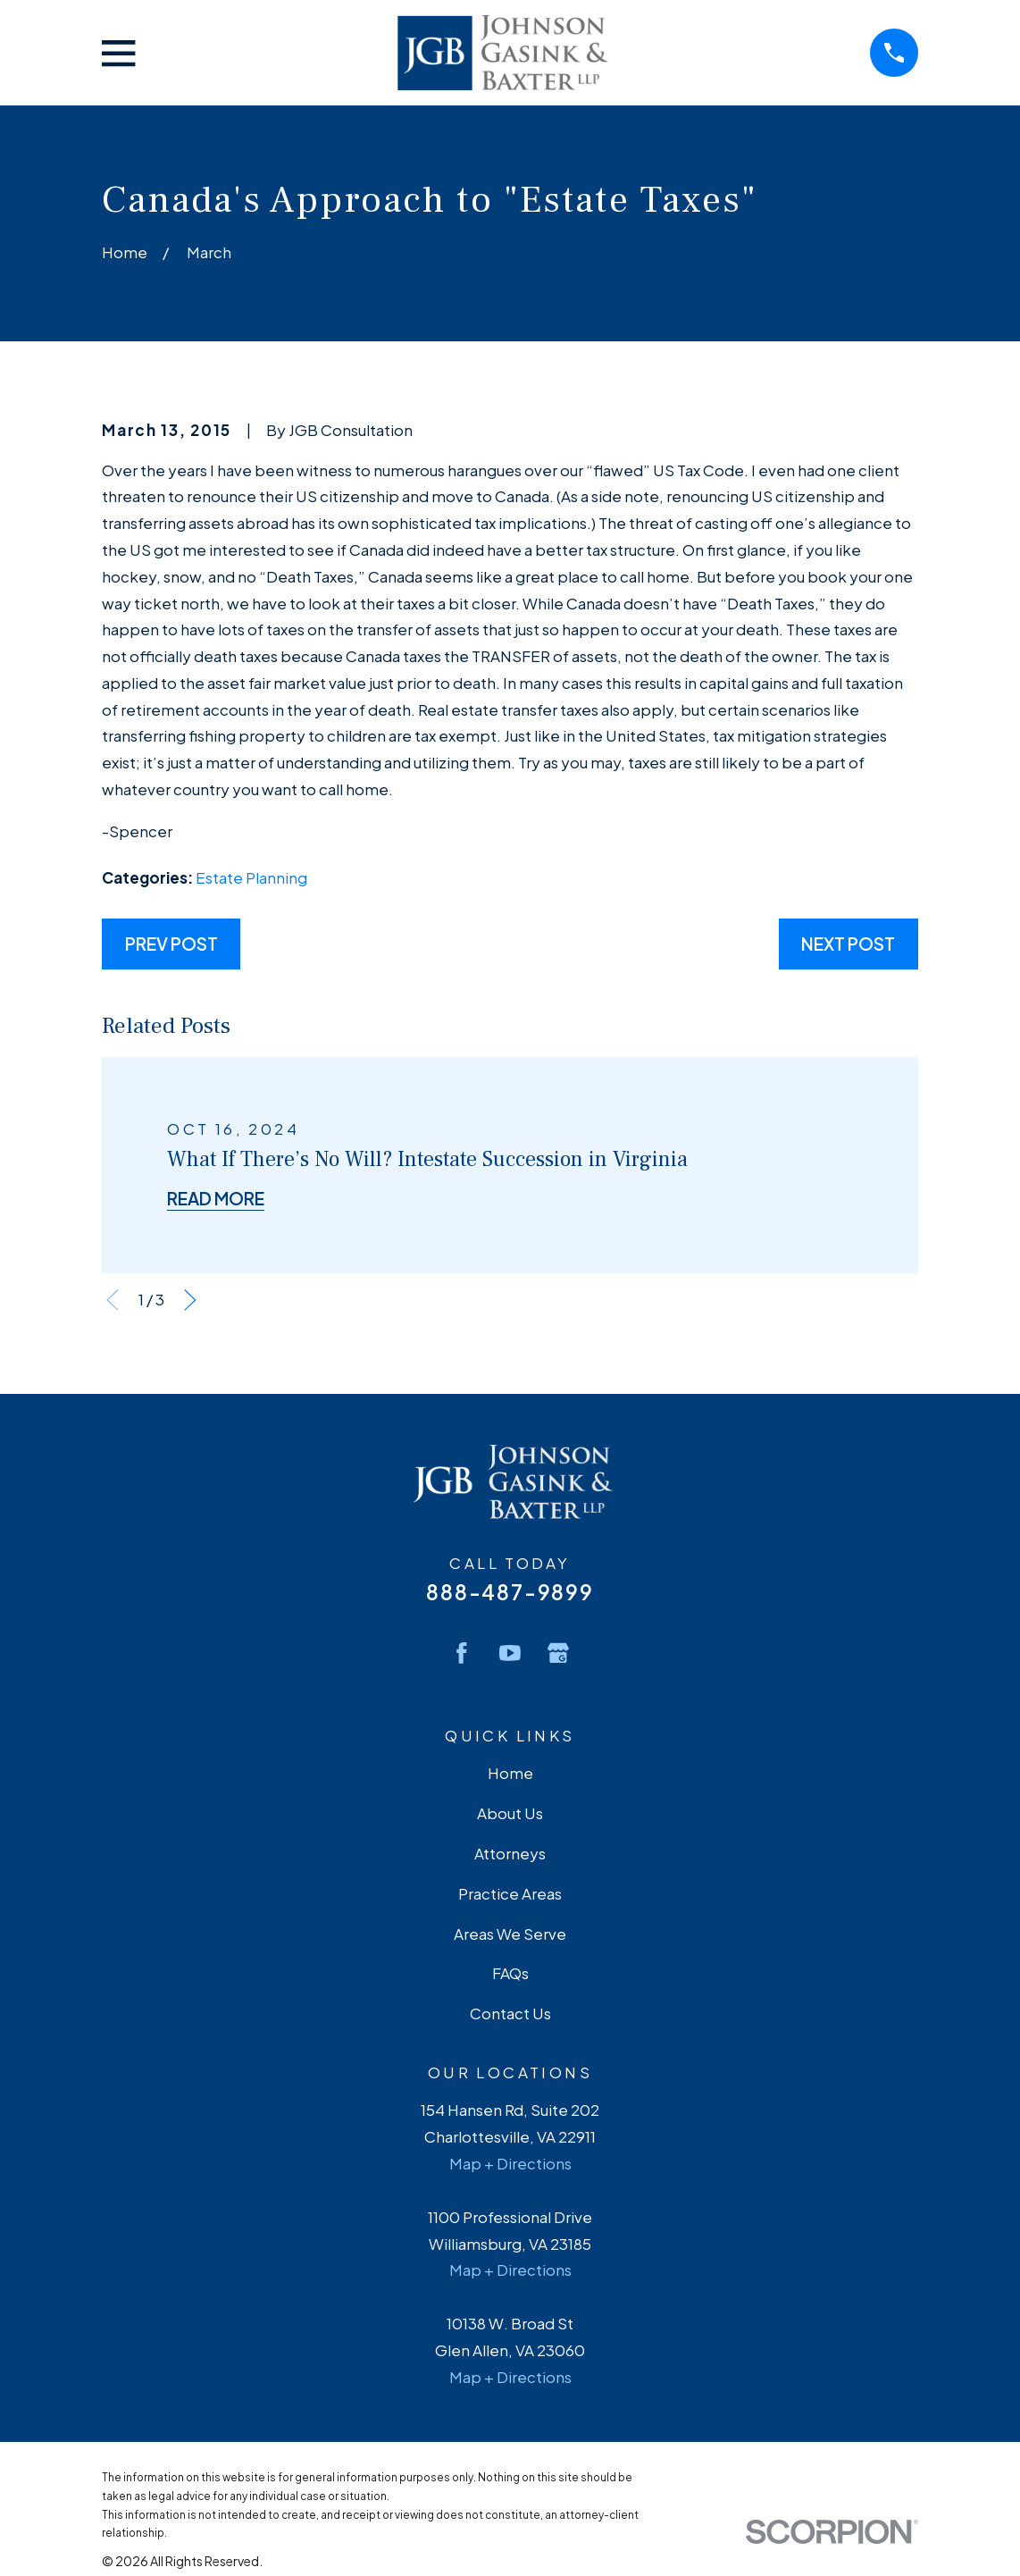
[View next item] (190, 1300)
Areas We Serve (510, 1933)
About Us (510, 1813)
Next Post (848, 943)
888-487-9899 (510, 1592)
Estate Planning (251, 877)
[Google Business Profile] (558, 1653)
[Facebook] (461, 1653)
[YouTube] (510, 1653)
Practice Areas (510, 1893)
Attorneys (510, 1853)
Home (510, 1773)
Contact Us (510, 2013)
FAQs (510, 1973)
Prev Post (171, 943)
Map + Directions (510, 2163)
